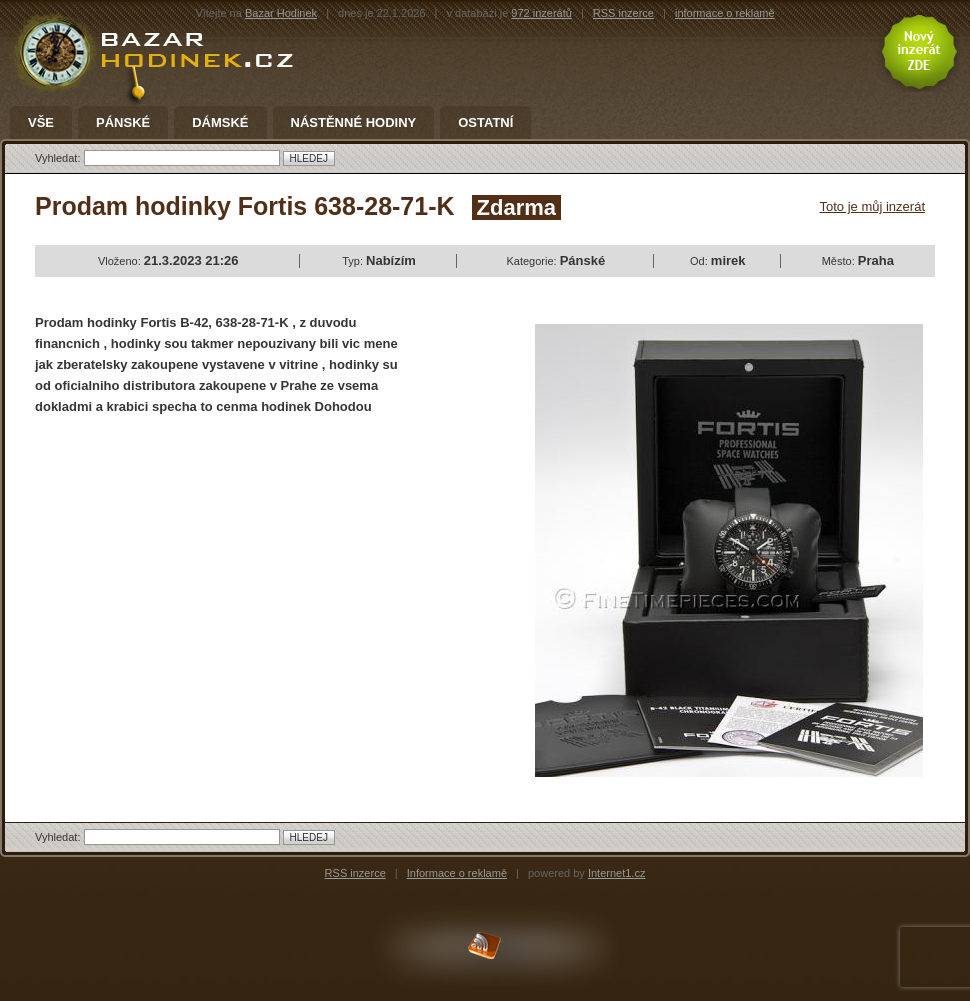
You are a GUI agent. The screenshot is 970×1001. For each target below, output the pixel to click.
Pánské (123, 123)
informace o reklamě (725, 13)
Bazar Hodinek (281, 13)
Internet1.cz (616, 873)
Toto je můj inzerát (873, 206)
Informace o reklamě (457, 873)
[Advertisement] (203, 577)
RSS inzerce (623, 13)
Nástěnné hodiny (354, 123)
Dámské (220, 123)
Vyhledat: (59, 158)
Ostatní (485, 123)
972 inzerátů (541, 13)
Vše (41, 123)
